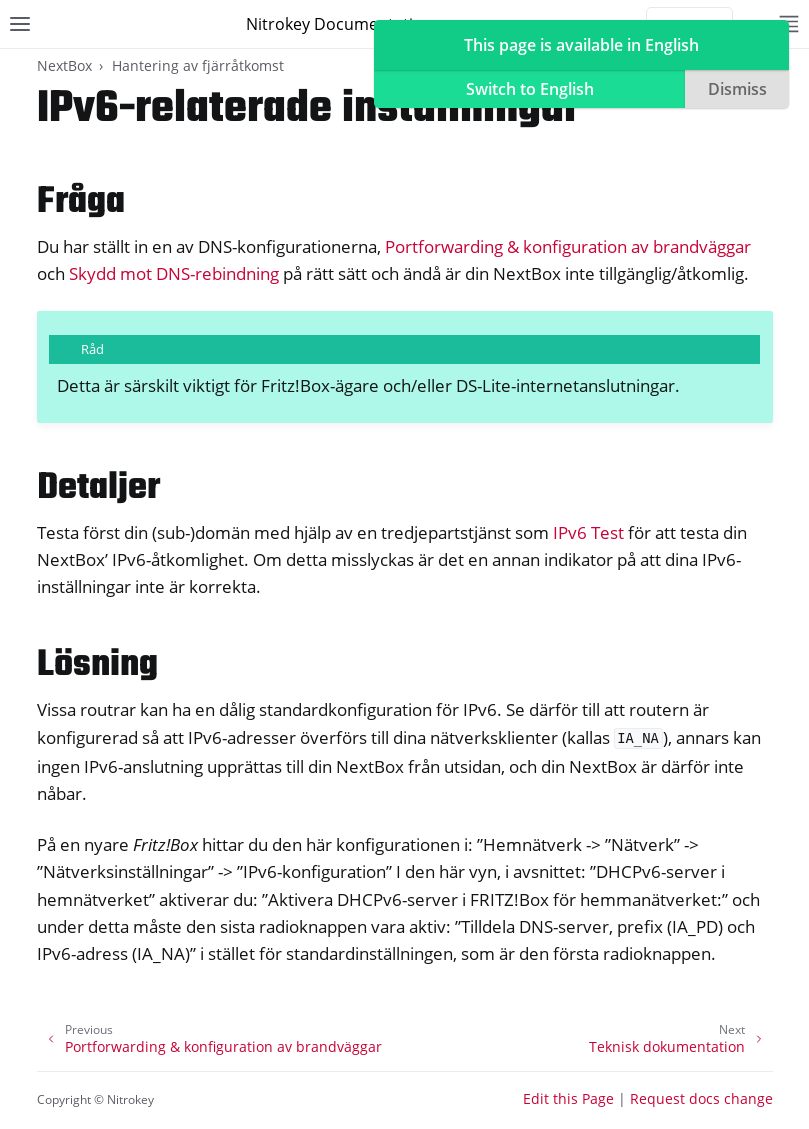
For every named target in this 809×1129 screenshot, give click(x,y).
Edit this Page (568, 1098)
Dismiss (737, 89)
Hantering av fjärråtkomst (198, 65)
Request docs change (701, 1098)
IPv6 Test (588, 532)
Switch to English (530, 89)
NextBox (64, 65)
